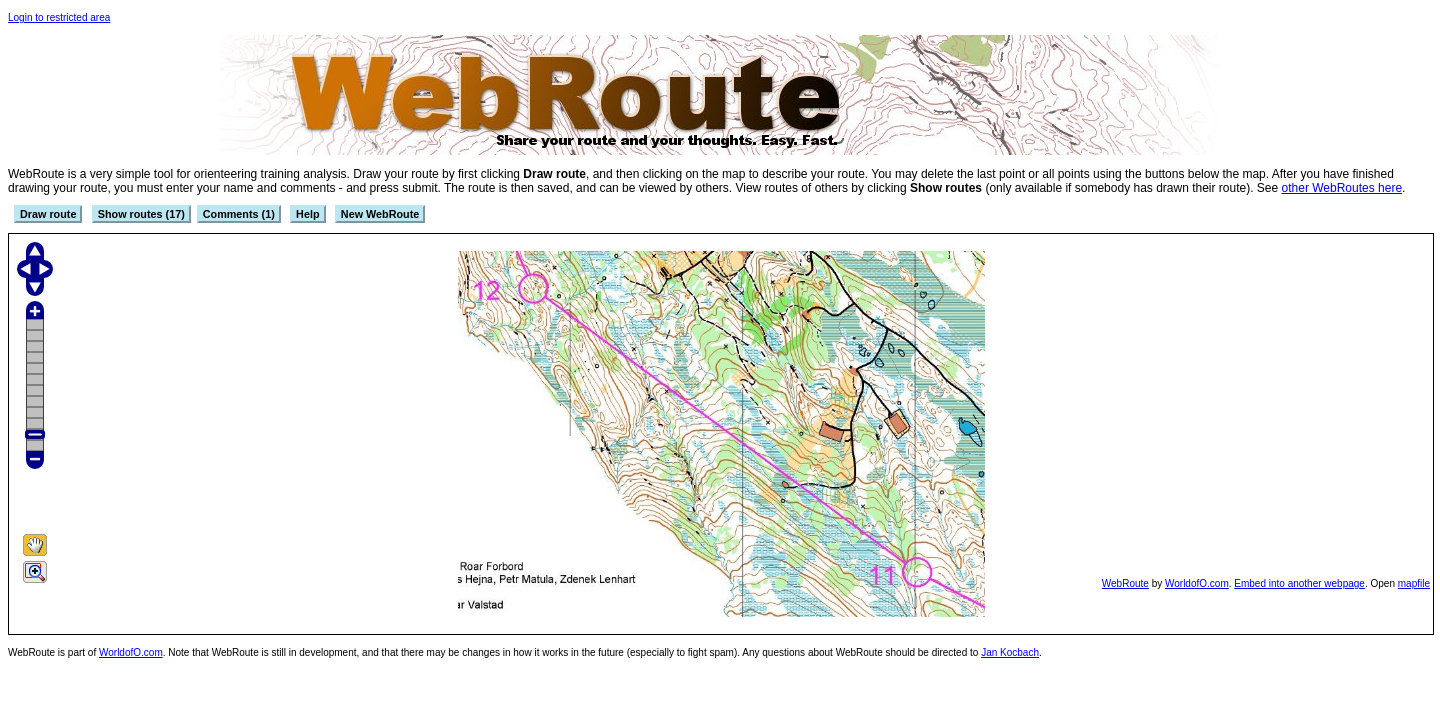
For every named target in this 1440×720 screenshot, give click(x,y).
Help (307, 214)
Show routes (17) (141, 214)
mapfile (1414, 583)
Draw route (48, 214)
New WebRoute (380, 214)
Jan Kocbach (1010, 652)
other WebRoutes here (1342, 188)
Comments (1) (239, 214)
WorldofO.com (1197, 583)
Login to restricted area (59, 17)
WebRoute (1125, 583)
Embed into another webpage (1299, 583)
